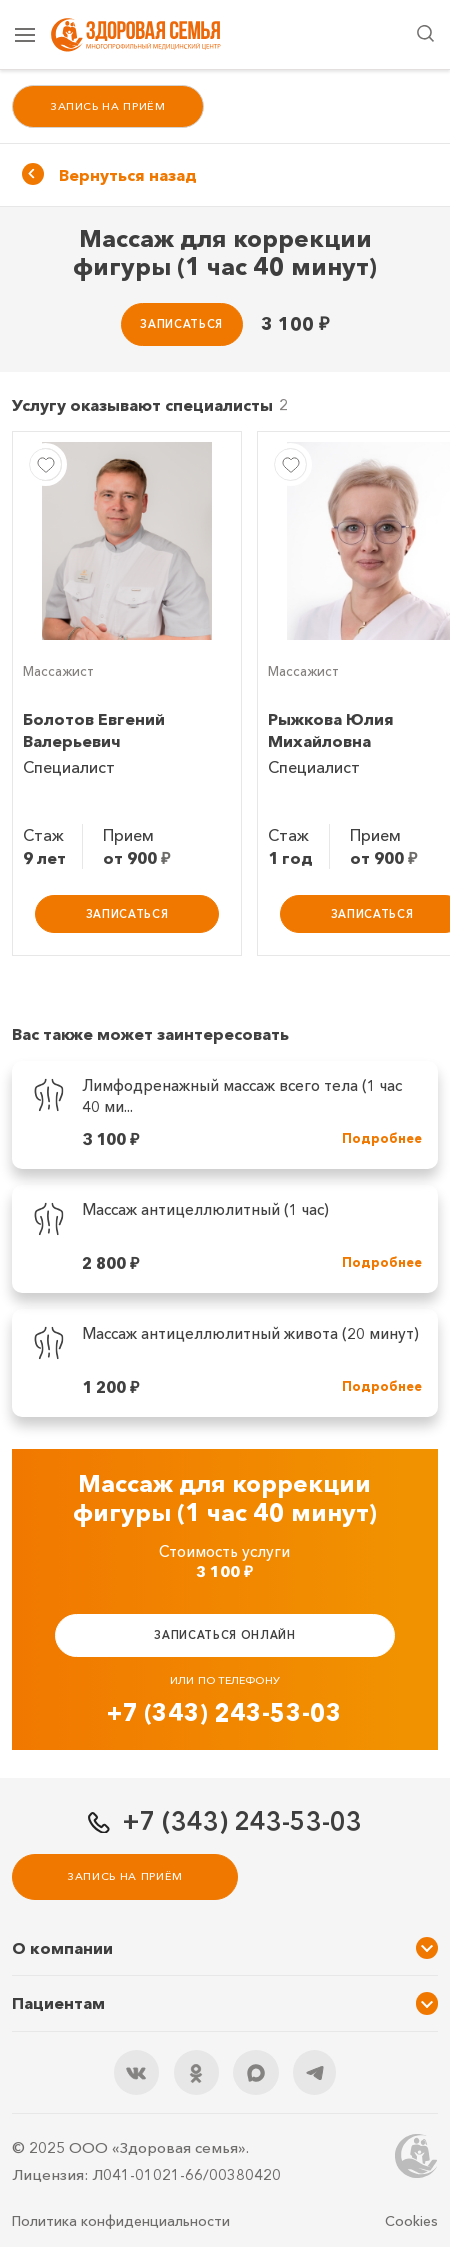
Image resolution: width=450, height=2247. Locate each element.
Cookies (411, 2221)
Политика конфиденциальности (121, 2221)
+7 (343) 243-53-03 (224, 1712)
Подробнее (382, 1138)
